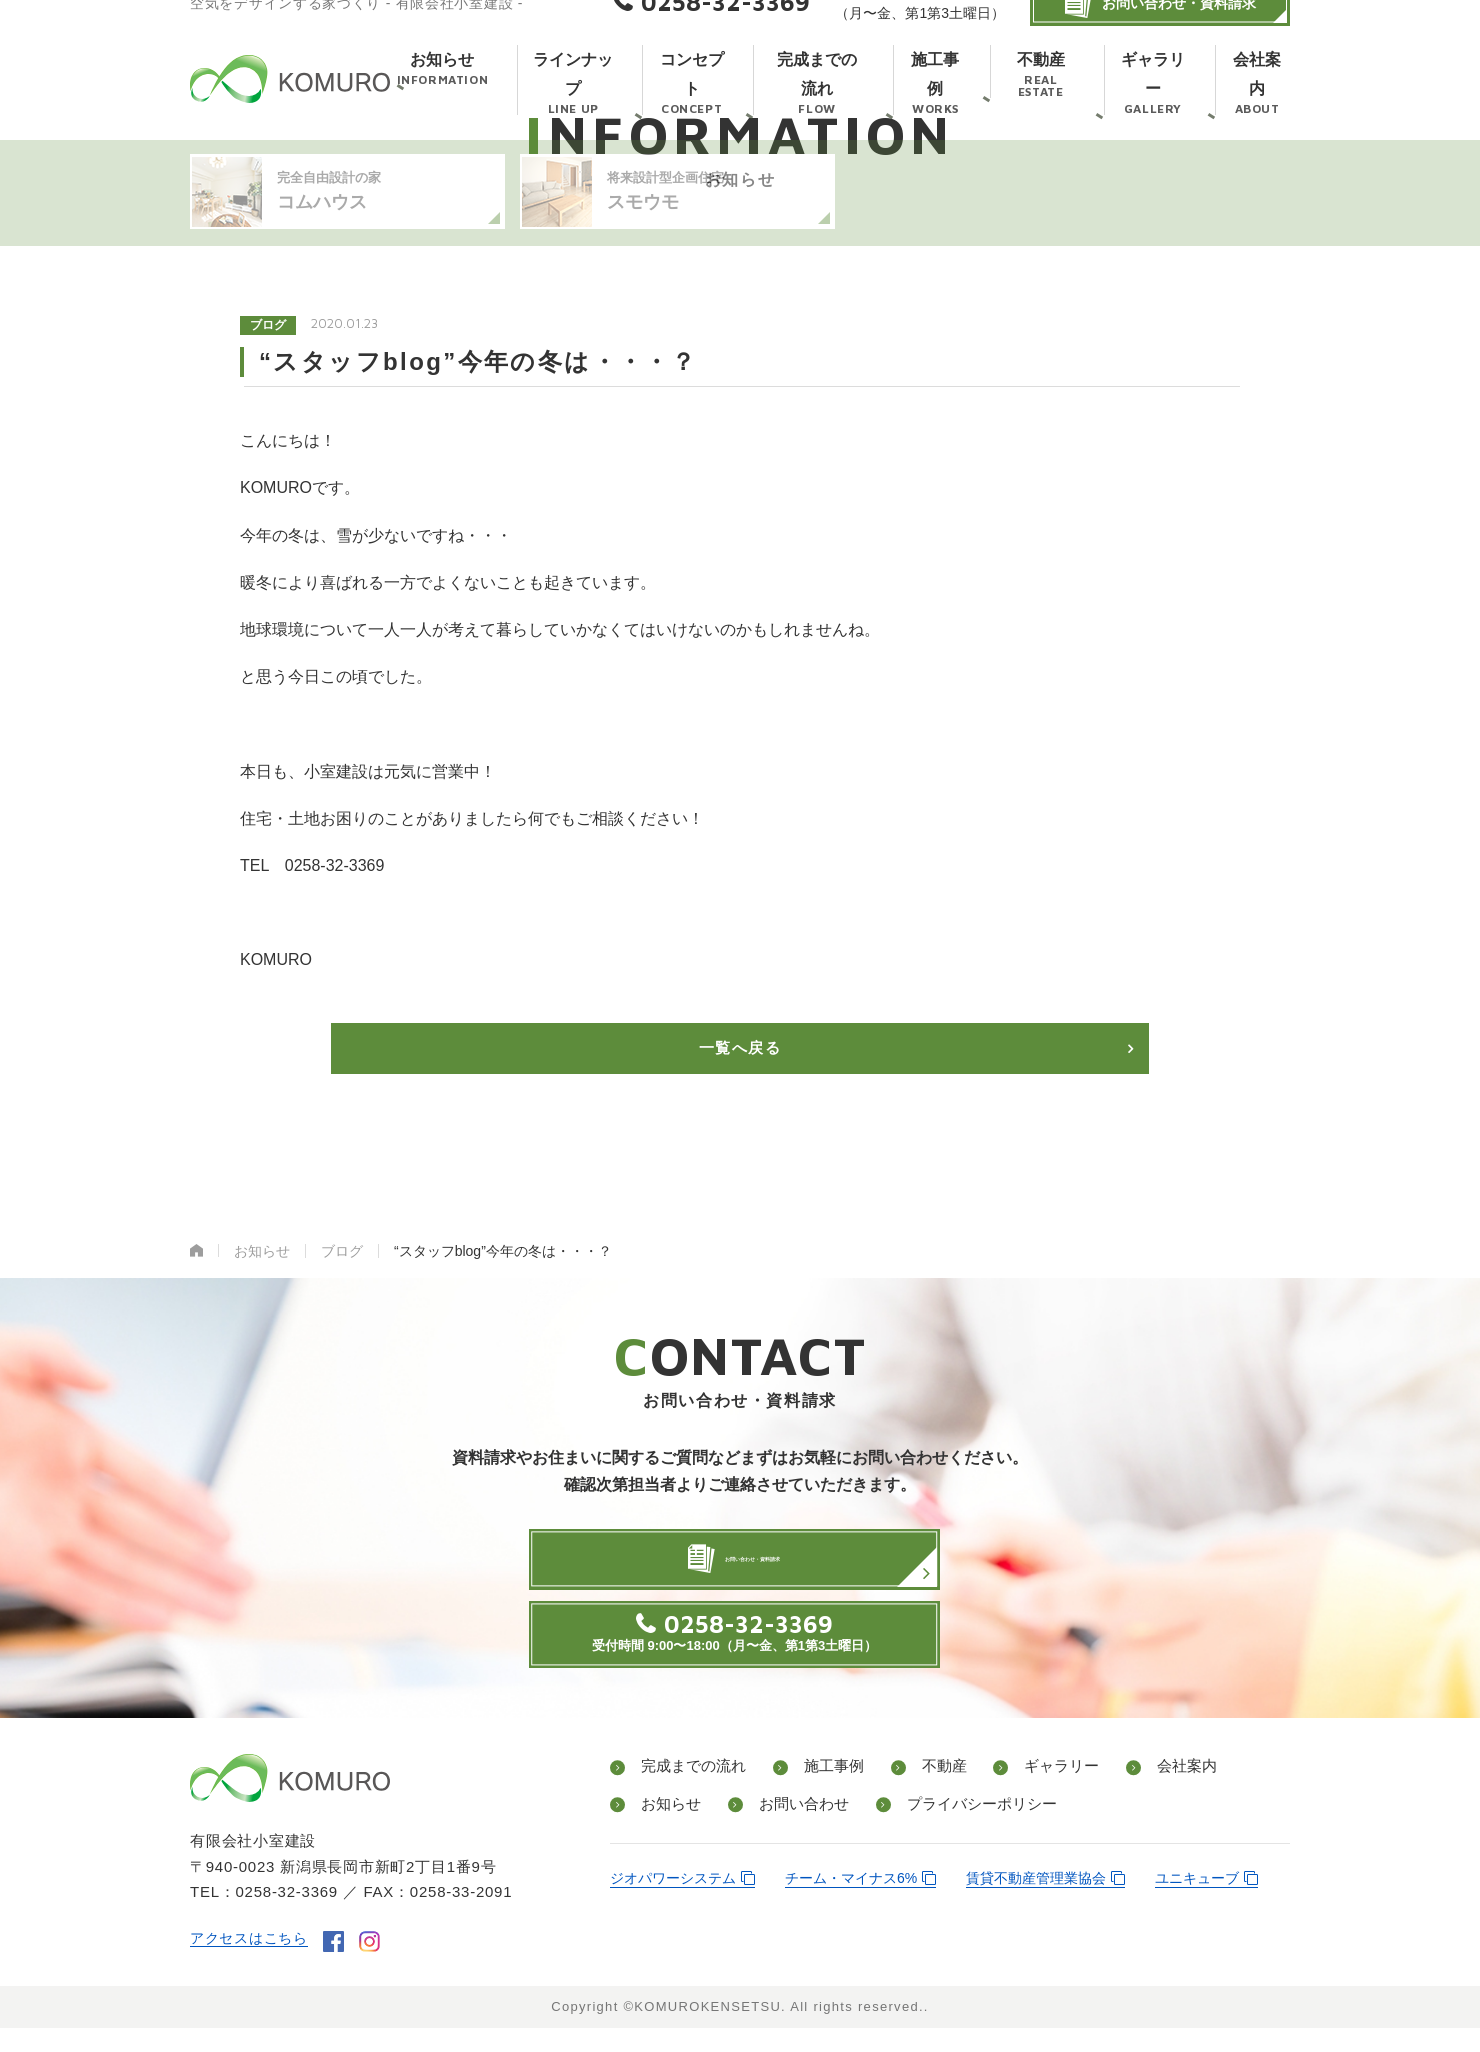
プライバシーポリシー (962, 1830)
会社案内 (1146, 1794)
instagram (377, 1966)
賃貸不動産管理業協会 (1036, 1903)
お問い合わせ (790, 1830)
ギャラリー (1030, 1794)
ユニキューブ (1197, 1903)
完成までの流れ (690, 1794)
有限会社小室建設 (290, 102)
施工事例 (822, 1794)
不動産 (922, 1794)
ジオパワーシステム (673, 1903)
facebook (341, 1966)
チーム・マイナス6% (851, 1903)
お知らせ (666, 1830)
